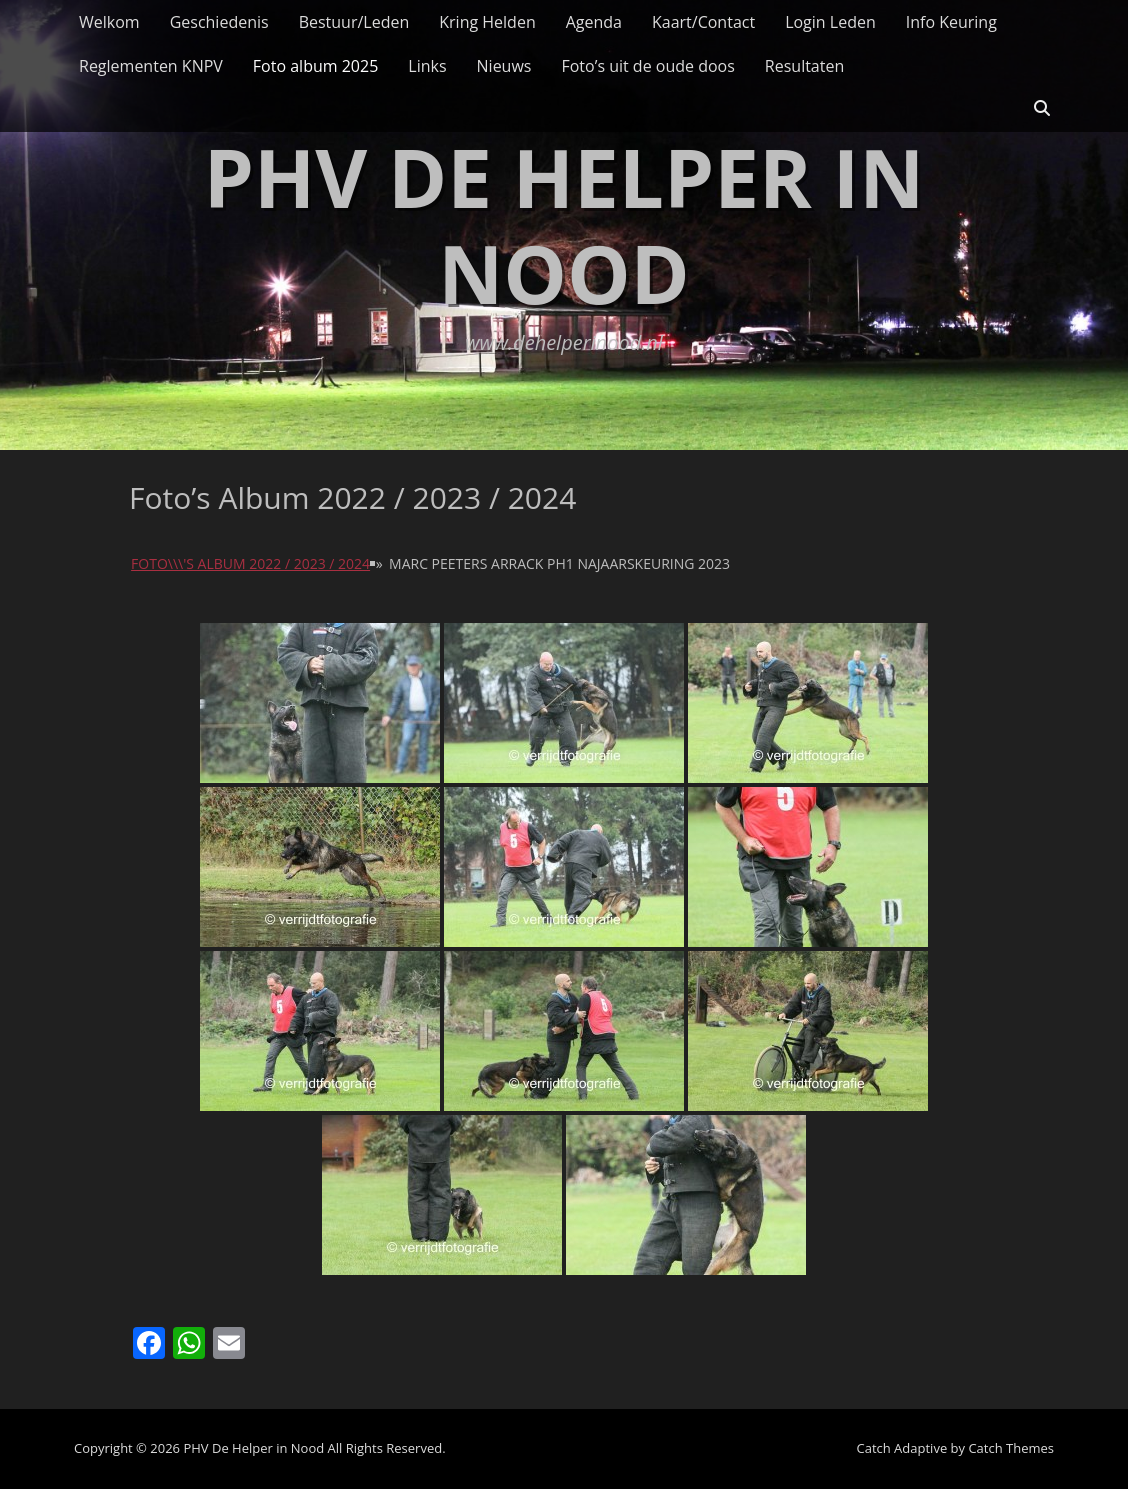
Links (427, 66)
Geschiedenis (219, 22)
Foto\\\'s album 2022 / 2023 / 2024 (250, 563)
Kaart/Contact (703, 22)
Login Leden (830, 22)
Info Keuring (951, 22)
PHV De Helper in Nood (564, 224)
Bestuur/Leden (354, 22)
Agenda (594, 22)
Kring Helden (487, 22)
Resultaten (804, 66)
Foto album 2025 (315, 66)
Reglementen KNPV (151, 66)
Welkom (109, 22)
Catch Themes (1011, 1448)
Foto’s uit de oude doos (647, 66)
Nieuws (504, 66)
